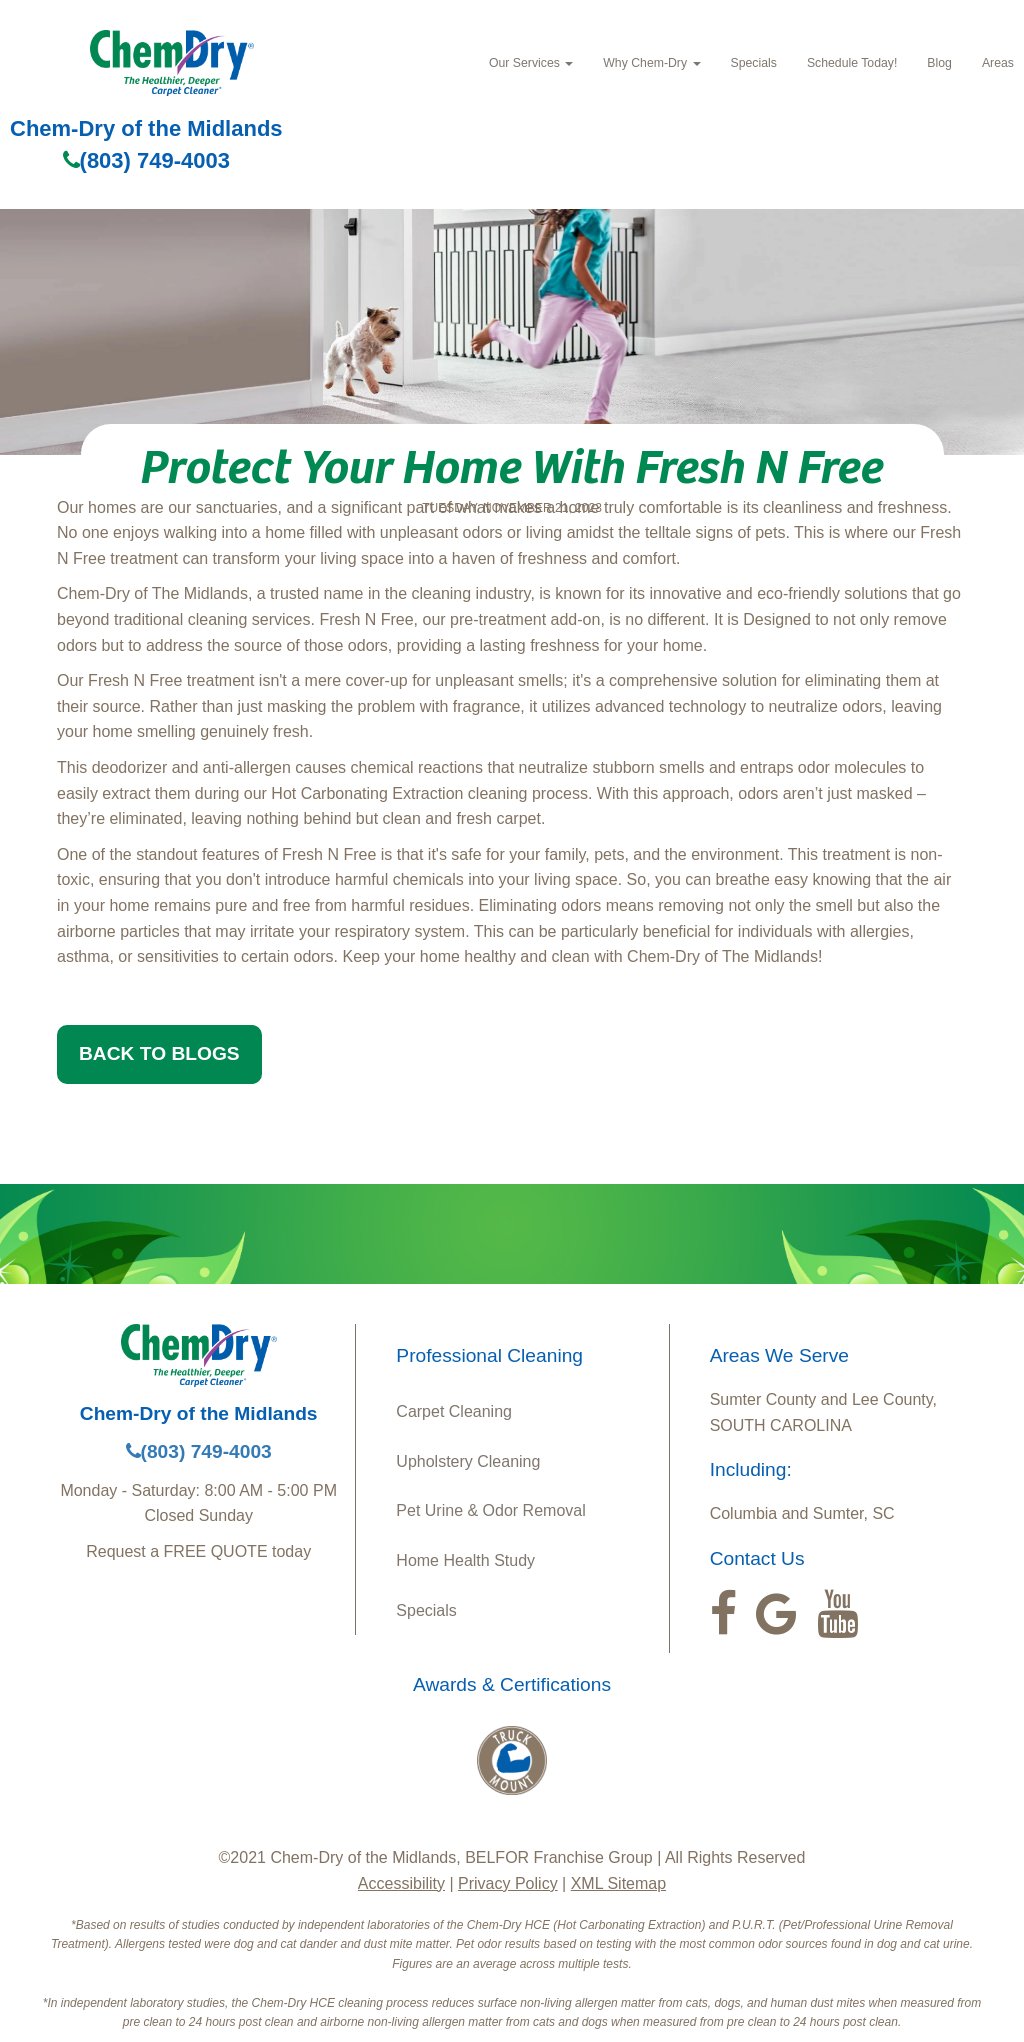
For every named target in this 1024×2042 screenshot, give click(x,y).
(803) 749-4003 (146, 160)
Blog (939, 63)
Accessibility (401, 1883)
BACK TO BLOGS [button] (159, 1053)
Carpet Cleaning (454, 1411)
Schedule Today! (852, 63)
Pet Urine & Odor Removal (490, 1510)
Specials (754, 63)
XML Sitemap (618, 1883)
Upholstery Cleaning (468, 1461)
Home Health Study (465, 1560)
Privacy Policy (508, 1883)
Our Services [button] (531, 63)
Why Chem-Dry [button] (651, 63)
